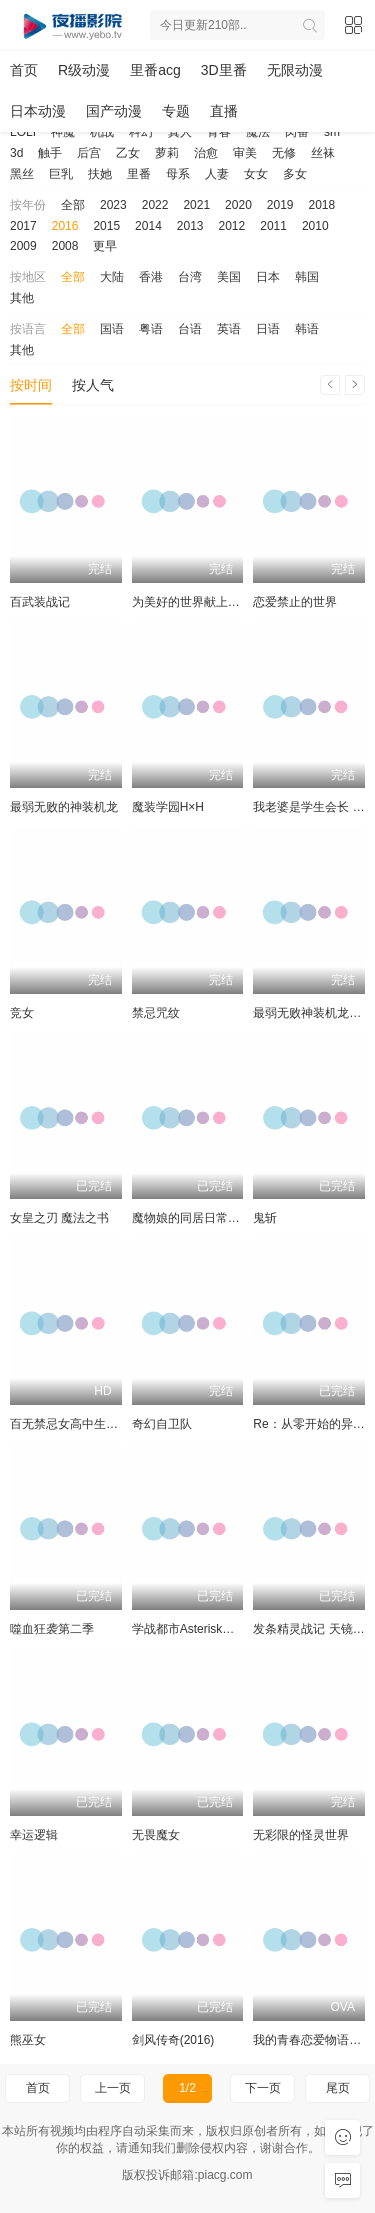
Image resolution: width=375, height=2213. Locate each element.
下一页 (263, 2088)
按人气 (93, 385)
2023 (113, 205)
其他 (22, 298)
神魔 (63, 132)
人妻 (217, 174)
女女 (256, 174)
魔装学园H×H (168, 807)
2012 (232, 226)
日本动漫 (38, 111)
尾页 (338, 2088)
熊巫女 (28, 2040)
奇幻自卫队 (162, 1424)
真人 (180, 132)
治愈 (206, 153)
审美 (245, 153)
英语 (229, 329)
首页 (24, 70)
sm (332, 132)
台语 (190, 329)
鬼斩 (265, 1218)
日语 (268, 329)
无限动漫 (295, 70)
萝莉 (167, 153)
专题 (176, 111)
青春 (219, 132)
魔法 (258, 132)
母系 (178, 174)
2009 (23, 246)
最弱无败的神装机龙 (64, 807)
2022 (155, 205)
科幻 (141, 132)
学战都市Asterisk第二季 (195, 1629)
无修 (284, 153)
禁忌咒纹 (156, 1013)
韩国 (307, 277)
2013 (190, 226)
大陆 (112, 277)
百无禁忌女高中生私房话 (76, 1424)
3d (16, 153)
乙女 (128, 153)
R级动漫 (84, 70)
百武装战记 (40, 602)
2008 (65, 246)
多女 (295, 174)
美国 (229, 277)
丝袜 (323, 153)
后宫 (89, 153)
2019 (280, 205)
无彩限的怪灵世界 (301, 1835)
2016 (65, 226)
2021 (196, 205)
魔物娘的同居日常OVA (192, 1218)
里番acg (155, 70)
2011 (273, 226)
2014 (148, 226)
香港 (151, 277)
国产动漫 (114, 111)
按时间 (31, 385)
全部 (73, 205)
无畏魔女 (156, 1835)
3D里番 (224, 70)
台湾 (190, 277)
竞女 (22, 1013)
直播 (224, 111)
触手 (50, 153)
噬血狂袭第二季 (52, 1629)
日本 (268, 277)
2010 (315, 226)
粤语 (151, 329)
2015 (106, 226)
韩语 (307, 329)
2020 (238, 205)
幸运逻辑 (34, 1835)
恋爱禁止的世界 (295, 602)
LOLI (23, 132)
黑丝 (22, 174)
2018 (322, 205)
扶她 (100, 174)
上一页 (113, 2088)
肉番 (297, 132)
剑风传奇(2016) (173, 2040)
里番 (139, 174)
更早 (105, 246)
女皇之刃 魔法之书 (59, 1218)
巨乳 (61, 174)
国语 (112, 329)
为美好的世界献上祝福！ (198, 602)
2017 (23, 226)
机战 (102, 132)
